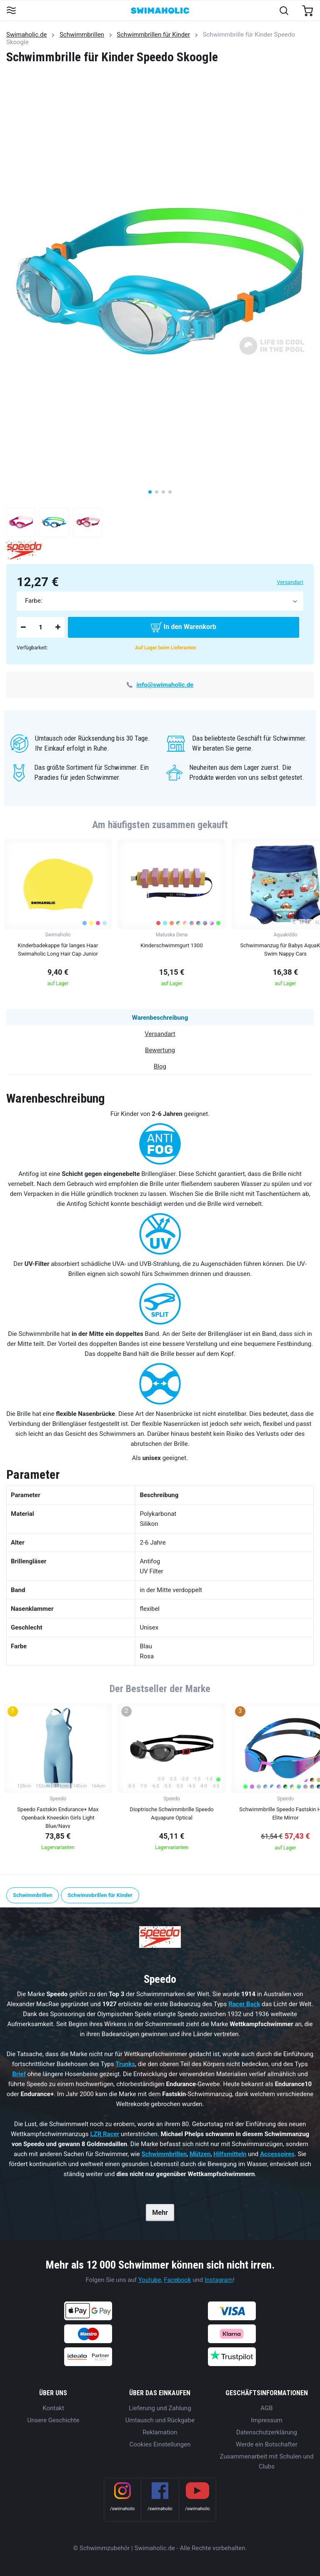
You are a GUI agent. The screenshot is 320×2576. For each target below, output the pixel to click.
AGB (266, 2408)
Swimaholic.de (26, 34)
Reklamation (159, 2432)
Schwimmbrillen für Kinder (153, 34)
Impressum (266, 2420)
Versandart (290, 582)
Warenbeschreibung (160, 1017)
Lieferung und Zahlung (160, 2408)
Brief (19, 2074)
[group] (58, 915)
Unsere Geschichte (54, 2420)
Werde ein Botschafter (267, 2444)
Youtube (149, 2280)
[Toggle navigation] (11, 11)
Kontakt (53, 2408)
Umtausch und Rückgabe (160, 2420)
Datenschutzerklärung (266, 2432)
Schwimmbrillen (82, 34)
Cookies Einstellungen (159, 2444)
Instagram (219, 2280)
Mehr (160, 2213)
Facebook (177, 2280)
